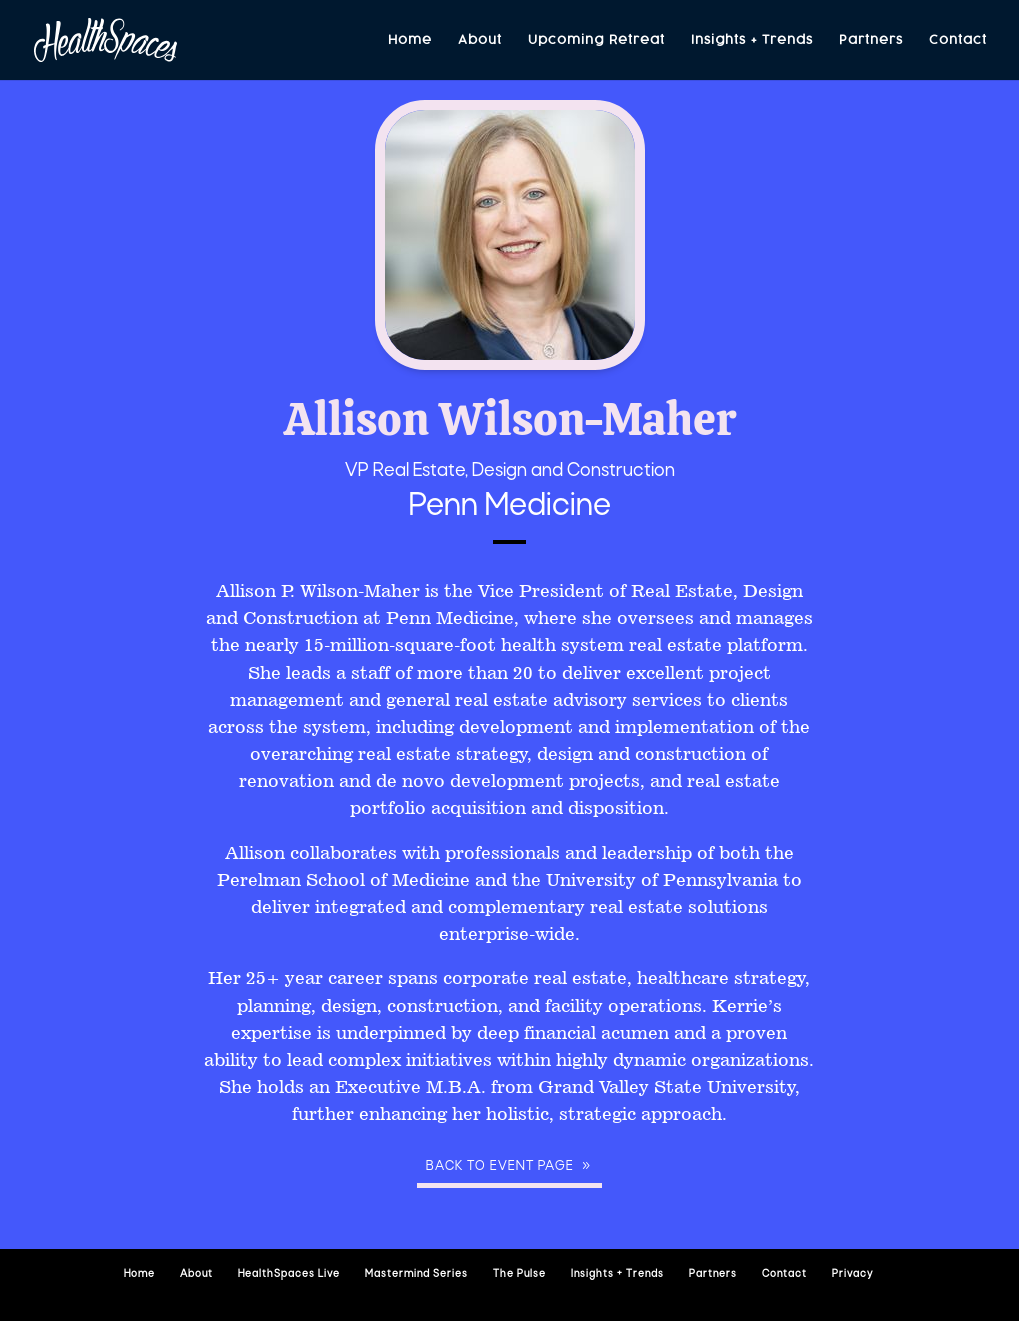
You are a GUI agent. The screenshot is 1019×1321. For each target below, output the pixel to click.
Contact (958, 40)
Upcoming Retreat (596, 40)
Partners (871, 40)
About (480, 40)
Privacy (852, 1274)
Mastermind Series (416, 1274)
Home (410, 40)
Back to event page (500, 1166)
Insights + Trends (752, 40)
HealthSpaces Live (289, 1274)
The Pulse (519, 1274)
